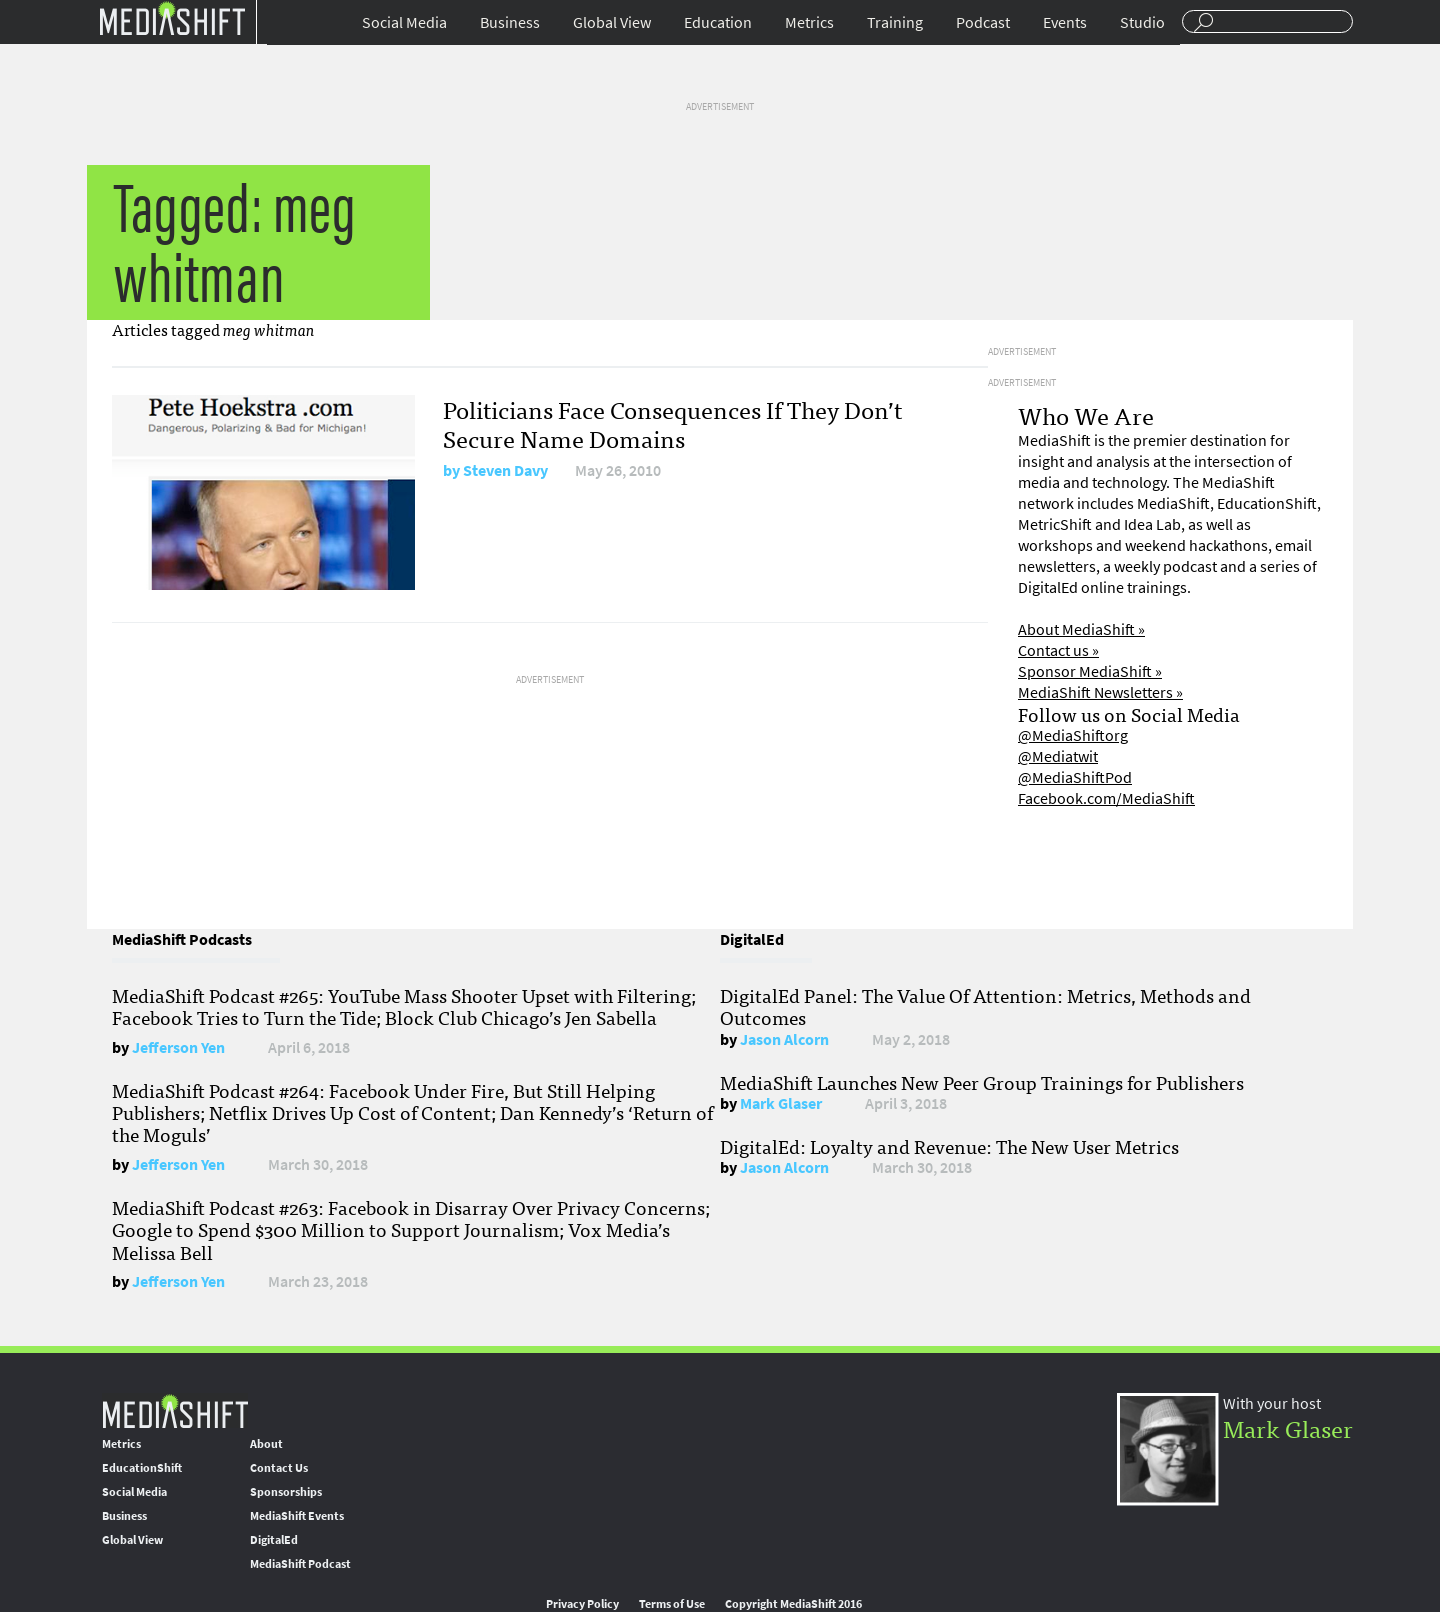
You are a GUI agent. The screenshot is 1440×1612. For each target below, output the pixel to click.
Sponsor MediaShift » (1090, 671)
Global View (612, 22)
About (266, 1444)
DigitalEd (274, 1540)
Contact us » (1058, 650)
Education (718, 22)
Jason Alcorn (784, 1039)
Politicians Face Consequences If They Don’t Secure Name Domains (672, 423)
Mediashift (172, 17)
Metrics (809, 22)
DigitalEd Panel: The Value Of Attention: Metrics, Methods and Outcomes (985, 1006)
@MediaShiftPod (1075, 777)
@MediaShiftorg (1073, 735)
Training (895, 22)
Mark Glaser (781, 1103)
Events (1065, 22)
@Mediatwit (1058, 756)
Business (510, 22)
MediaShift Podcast (300, 1564)
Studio (1142, 22)
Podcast (983, 22)
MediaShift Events (297, 1516)
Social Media (404, 22)
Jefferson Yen (178, 1047)
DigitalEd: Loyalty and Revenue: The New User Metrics (949, 1146)
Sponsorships (286, 1492)
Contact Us (279, 1468)
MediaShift (175, 1410)
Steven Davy (505, 470)
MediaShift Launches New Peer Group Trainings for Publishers (982, 1082)
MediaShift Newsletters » (1100, 692)
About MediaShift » (1081, 629)
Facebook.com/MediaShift (1106, 798)
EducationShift (142, 1468)
